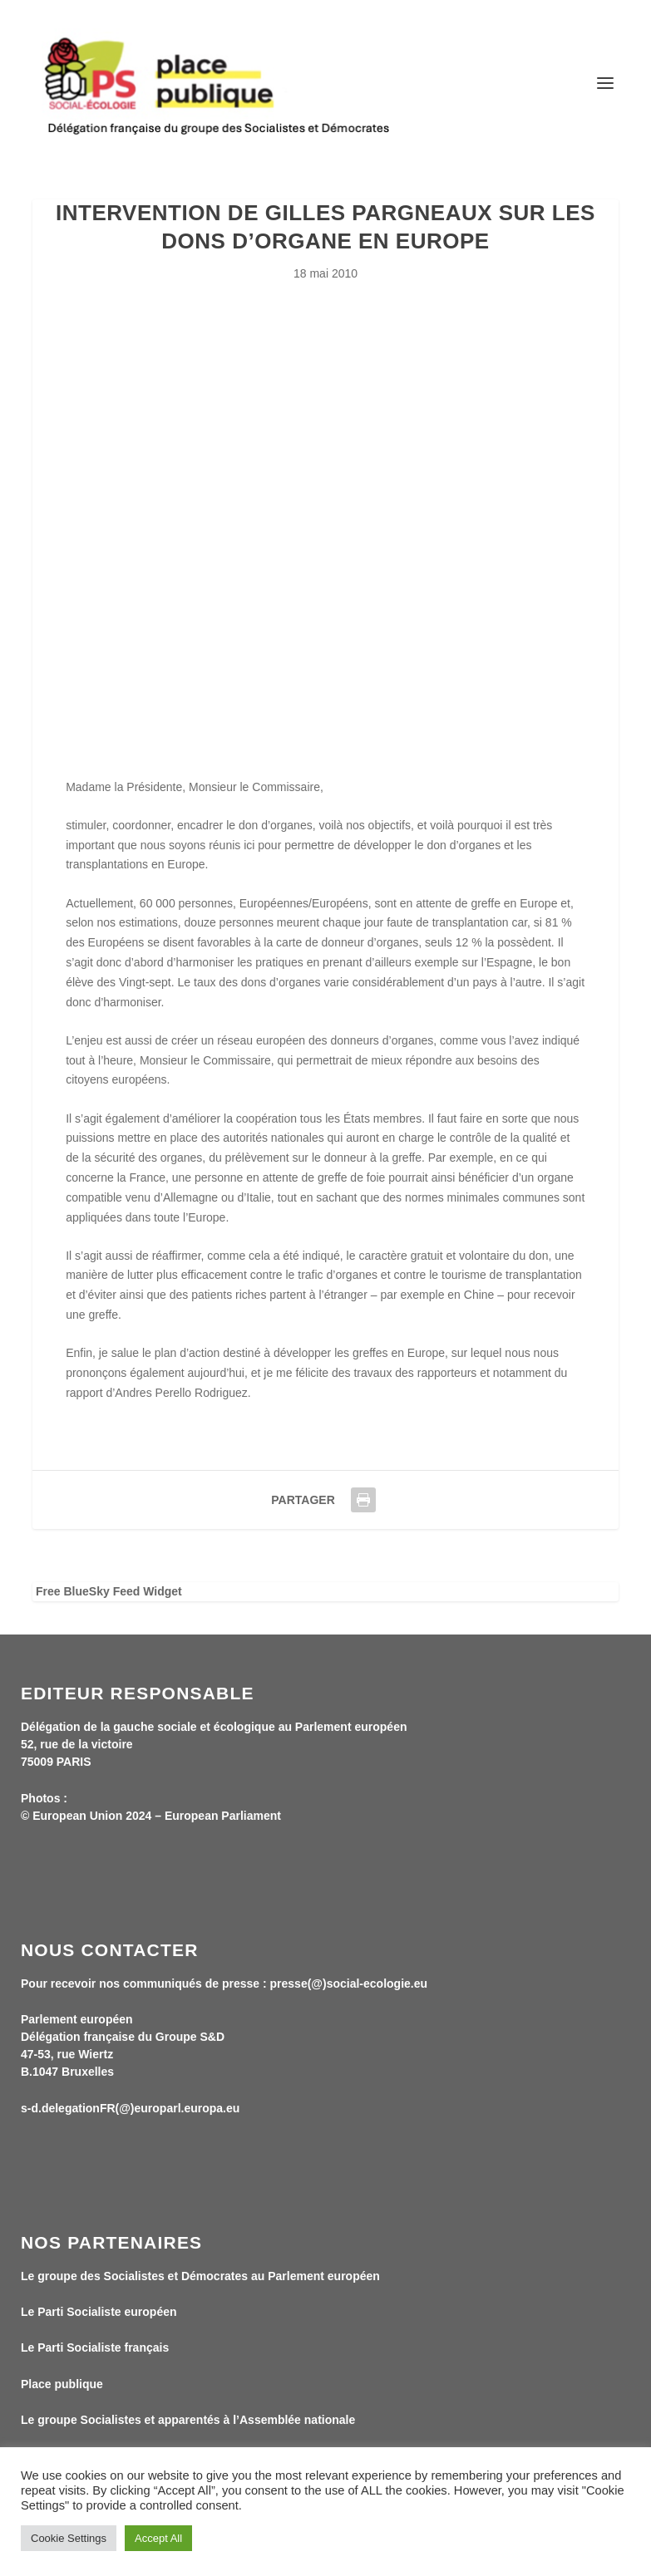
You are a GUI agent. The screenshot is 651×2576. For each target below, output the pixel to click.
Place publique (62, 2384)
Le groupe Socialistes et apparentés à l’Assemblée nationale (188, 2419)
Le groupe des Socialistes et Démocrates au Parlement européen (200, 2276)
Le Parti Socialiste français (95, 2347)
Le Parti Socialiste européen (99, 2311)
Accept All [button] (158, 2538)
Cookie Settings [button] (68, 2538)
